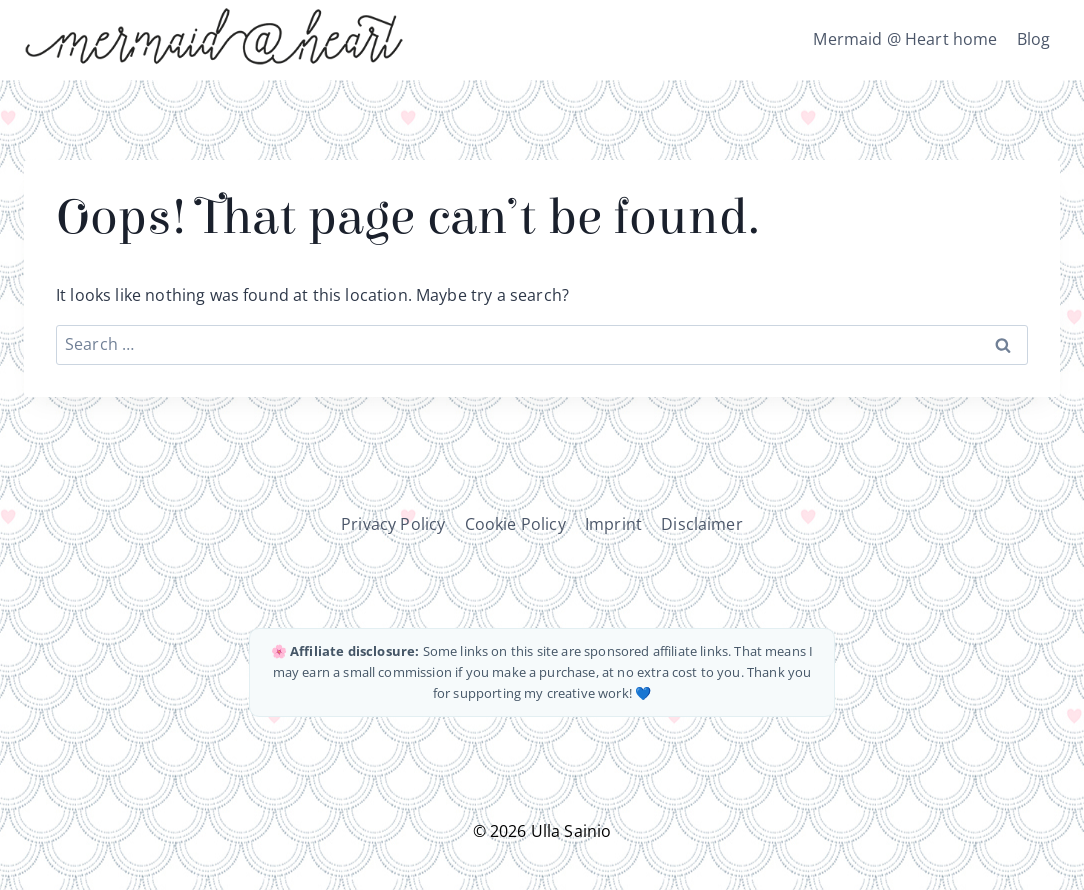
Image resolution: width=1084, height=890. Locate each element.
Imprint (613, 524)
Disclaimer (702, 524)
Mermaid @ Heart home (905, 39)
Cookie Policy (515, 524)
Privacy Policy (393, 524)
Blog (1034, 39)
